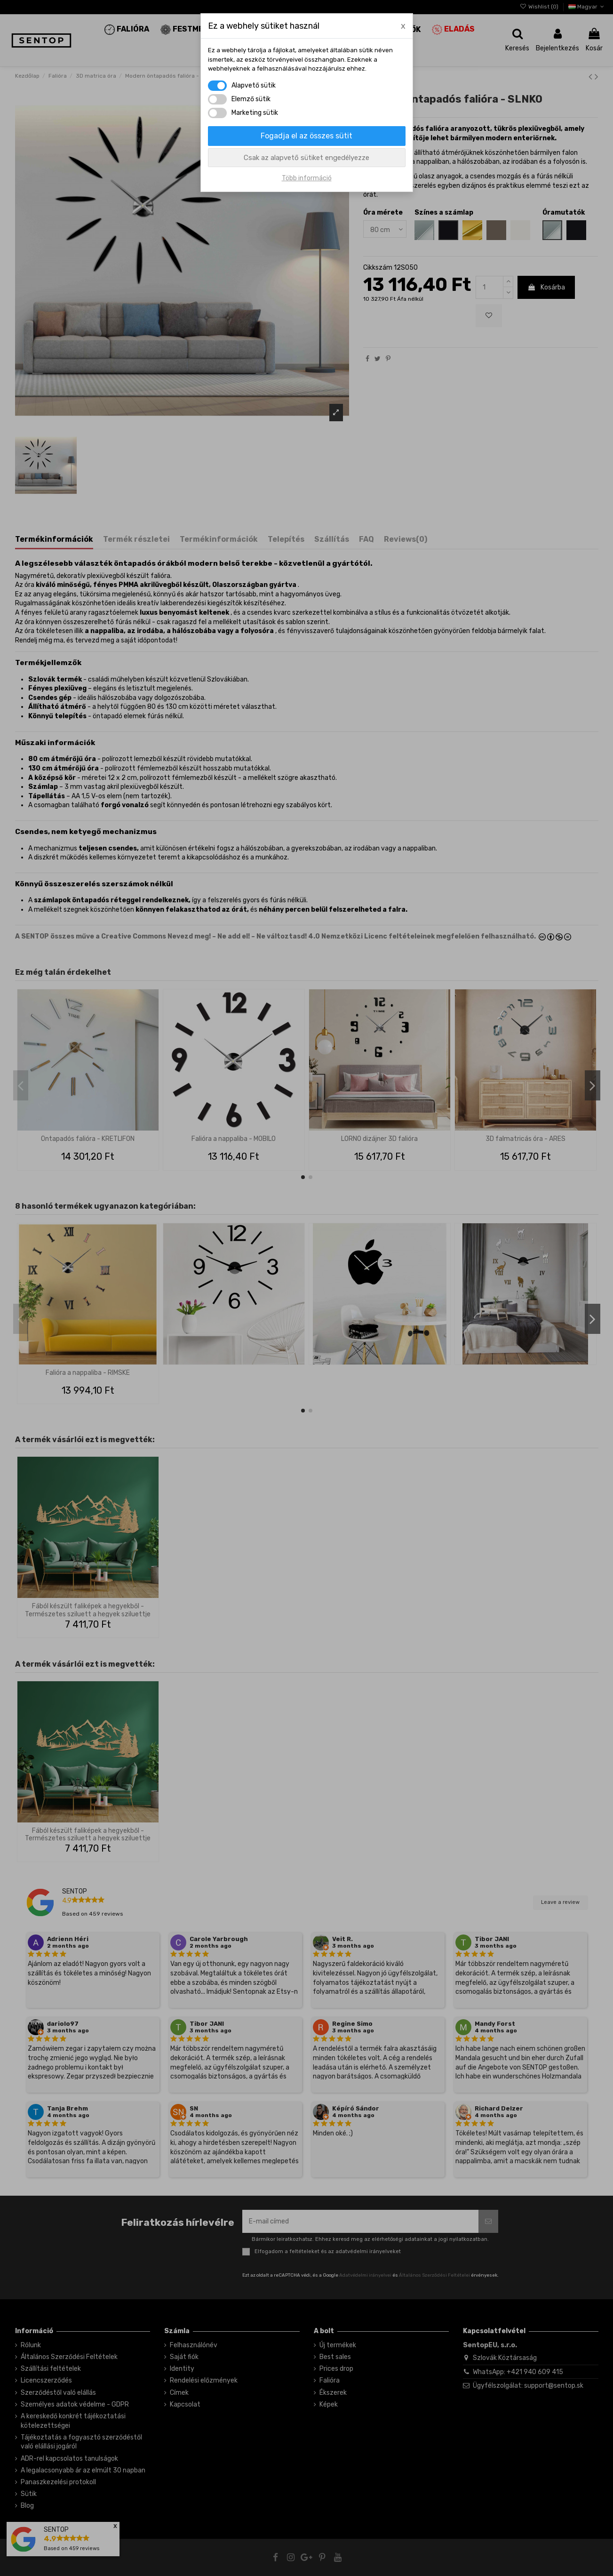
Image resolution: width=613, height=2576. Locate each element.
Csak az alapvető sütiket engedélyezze (306, 157)
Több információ (307, 178)
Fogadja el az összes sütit (306, 135)
